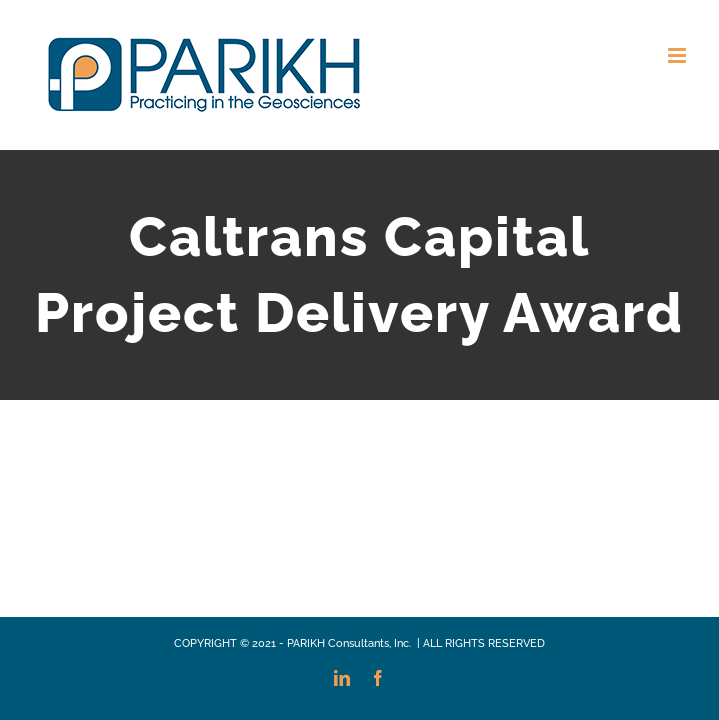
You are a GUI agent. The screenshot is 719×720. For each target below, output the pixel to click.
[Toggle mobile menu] (678, 55)
